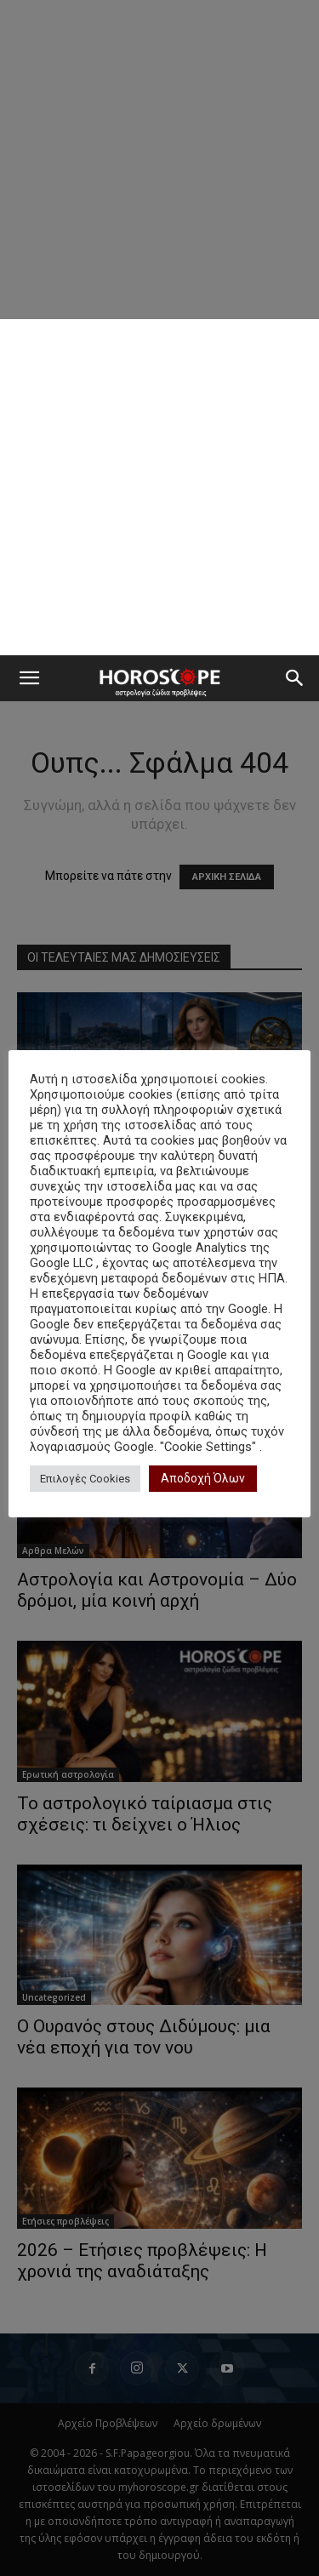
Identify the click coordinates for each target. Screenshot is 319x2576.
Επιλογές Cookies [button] (85, 1478)
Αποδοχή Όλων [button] (203, 1478)
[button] (29, 678)
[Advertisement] (159, 487)
